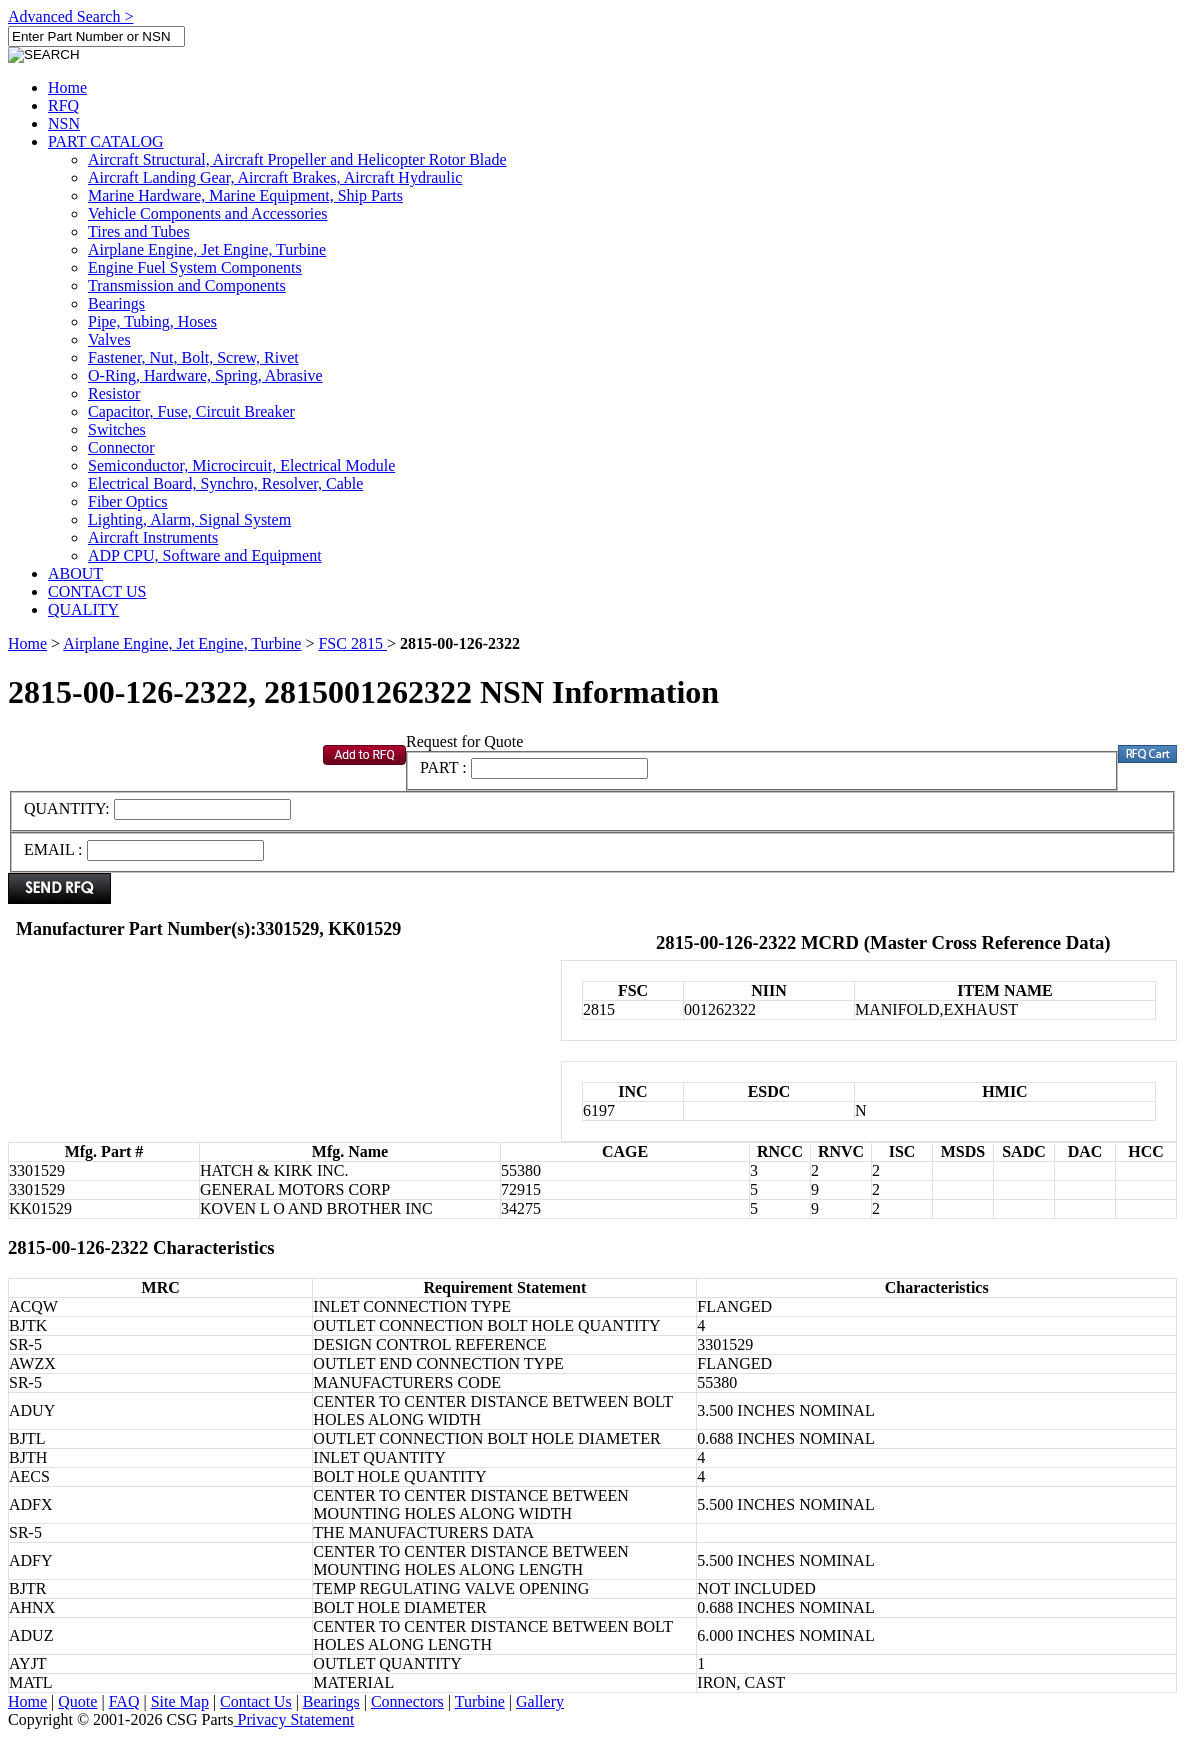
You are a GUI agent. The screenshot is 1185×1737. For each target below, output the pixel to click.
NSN (64, 123)
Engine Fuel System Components (195, 267)
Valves (109, 339)
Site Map (180, 1701)
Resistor (114, 393)
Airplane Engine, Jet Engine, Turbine (207, 249)
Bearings (116, 303)
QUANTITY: (69, 808)
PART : (443, 767)
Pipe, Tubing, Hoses (152, 321)
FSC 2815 (352, 643)
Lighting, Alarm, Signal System (189, 519)
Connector (121, 447)
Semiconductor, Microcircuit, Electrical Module (241, 465)
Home (67, 87)
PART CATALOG (106, 141)
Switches (117, 429)
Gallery (540, 1701)
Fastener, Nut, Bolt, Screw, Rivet (193, 357)
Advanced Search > (70, 16)
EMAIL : (53, 849)
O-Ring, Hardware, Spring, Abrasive (205, 375)
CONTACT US (97, 591)
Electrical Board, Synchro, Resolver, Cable (225, 483)
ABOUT (75, 573)
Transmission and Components (187, 285)
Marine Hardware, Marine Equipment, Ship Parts (245, 195)
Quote (77, 1701)
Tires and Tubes (139, 231)
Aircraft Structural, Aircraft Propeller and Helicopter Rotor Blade (297, 159)
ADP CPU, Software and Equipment (205, 555)
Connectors (407, 1701)
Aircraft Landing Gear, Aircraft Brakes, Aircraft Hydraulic (275, 177)
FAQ (124, 1701)
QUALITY (83, 609)
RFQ (63, 105)
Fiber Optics (128, 501)
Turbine (480, 1701)
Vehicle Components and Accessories (208, 213)
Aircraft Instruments (153, 537)
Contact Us (256, 1701)
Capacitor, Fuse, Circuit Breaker (191, 411)
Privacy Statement (294, 1719)
